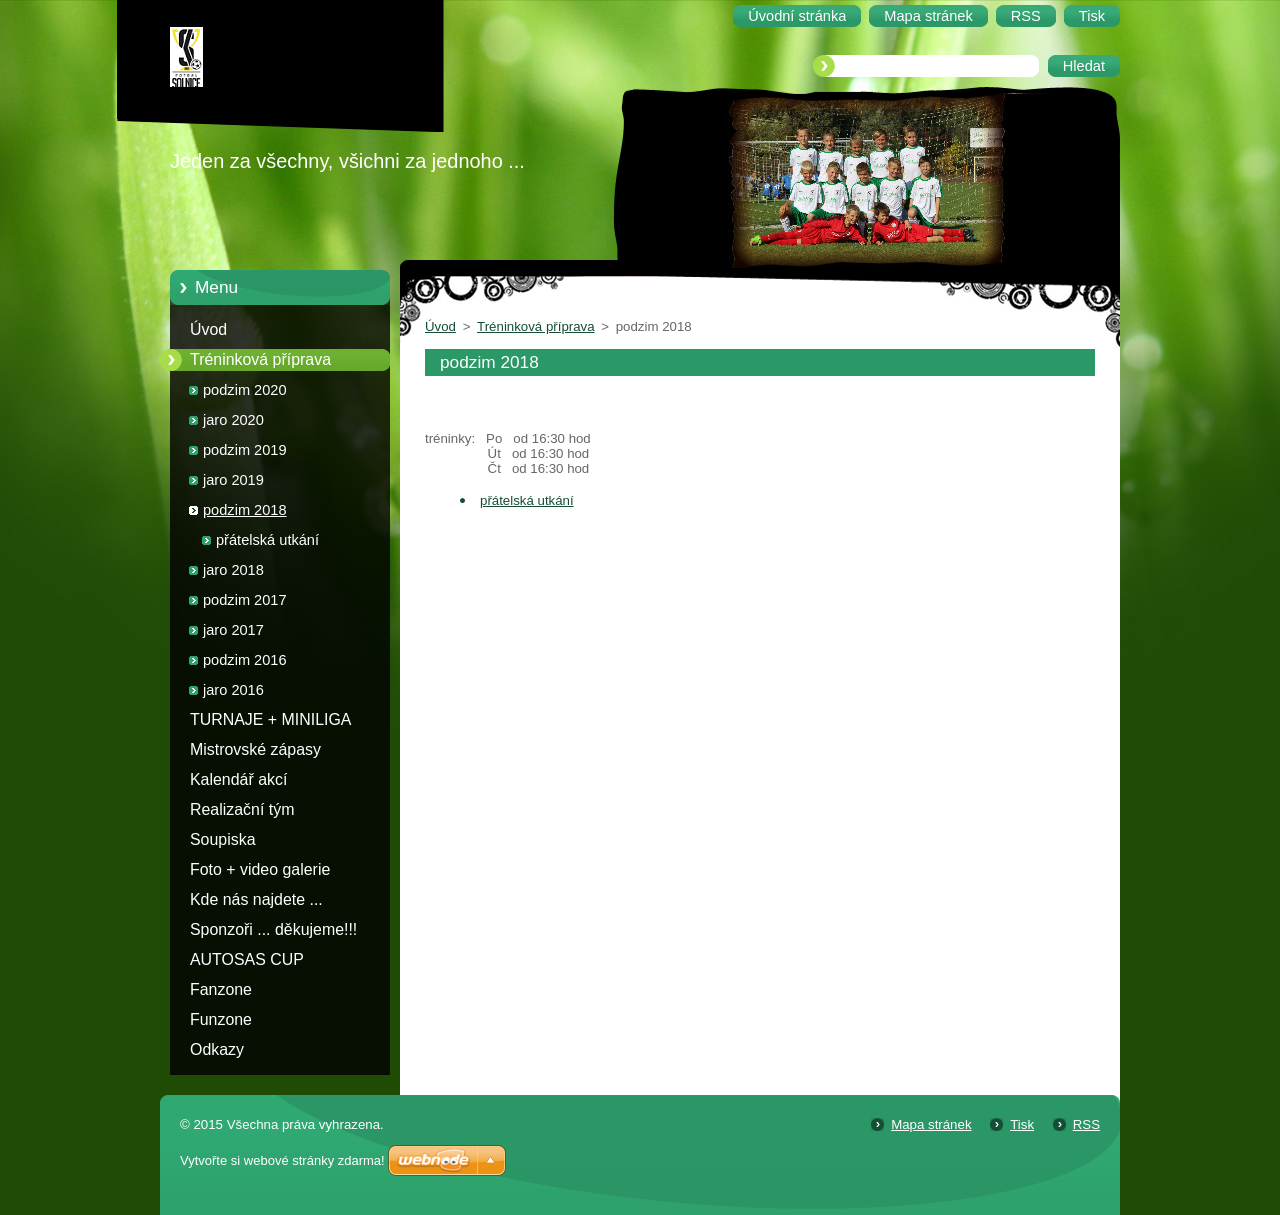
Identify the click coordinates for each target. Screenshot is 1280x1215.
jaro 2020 (233, 420)
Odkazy (217, 1049)
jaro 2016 (233, 690)
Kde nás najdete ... (256, 899)
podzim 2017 (245, 600)
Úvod (208, 329)
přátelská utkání (267, 540)
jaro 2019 (233, 480)
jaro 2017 (233, 630)
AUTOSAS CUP (247, 959)
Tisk (1022, 1124)
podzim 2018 (245, 510)
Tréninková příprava (260, 359)
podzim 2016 (245, 660)
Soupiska (223, 839)
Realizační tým (242, 809)
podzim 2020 (245, 390)
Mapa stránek (931, 1124)
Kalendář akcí (238, 779)
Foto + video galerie (260, 869)
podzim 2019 (245, 450)
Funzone (221, 1019)
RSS (1086, 1124)
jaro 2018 (233, 570)
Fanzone (221, 989)
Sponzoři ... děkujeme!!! (273, 929)
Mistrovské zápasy (255, 749)
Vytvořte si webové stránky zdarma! (282, 1160)
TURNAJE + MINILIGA (270, 719)
